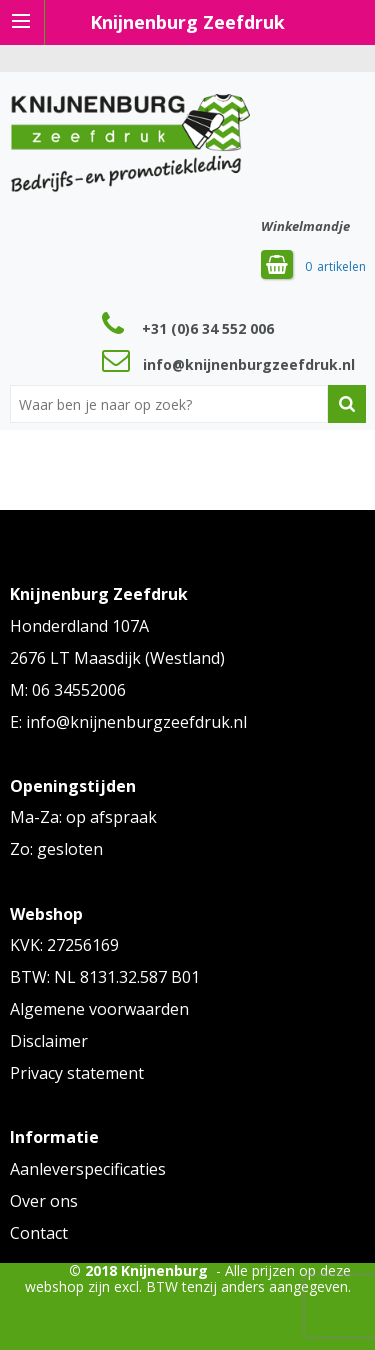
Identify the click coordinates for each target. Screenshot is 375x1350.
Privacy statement (77, 1073)
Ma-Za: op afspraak (83, 817)
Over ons (44, 1201)
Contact (39, 1233)
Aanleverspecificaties (88, 1169)
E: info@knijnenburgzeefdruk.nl (128, 722)
